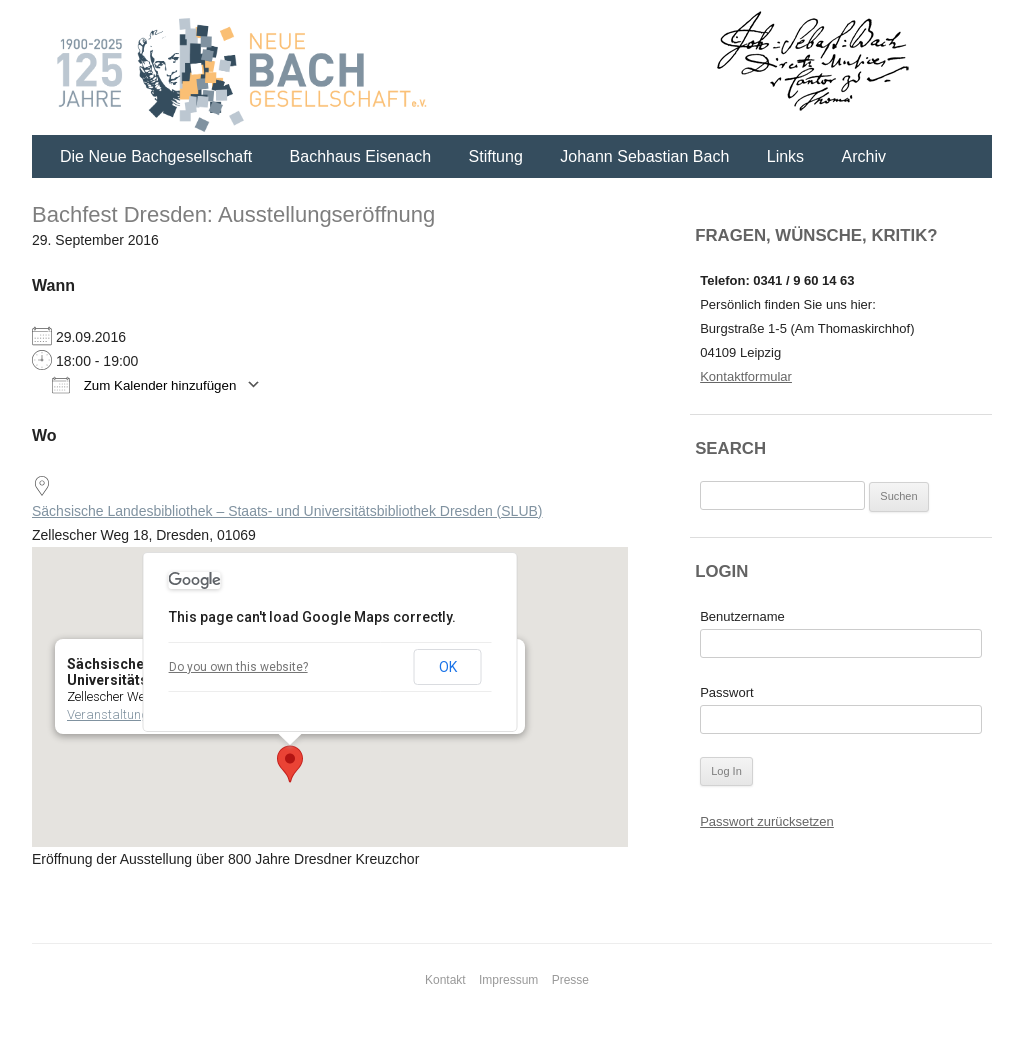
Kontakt (445, 980)
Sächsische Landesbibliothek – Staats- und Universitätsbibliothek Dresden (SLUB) (287, 511)
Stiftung (496, 156)
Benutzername (742, 616)
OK (448, 667)
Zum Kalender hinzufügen (144, 384)
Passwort (726, 692)
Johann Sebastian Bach (644, 156)
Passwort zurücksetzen (767, 821)
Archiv (864, 156)
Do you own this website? (238, 667)
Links (785, 156)
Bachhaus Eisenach (360, 156)
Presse (570, 980)
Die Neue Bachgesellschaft (156, 156)
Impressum (508, 980)
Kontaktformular (746, 376)
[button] (290, 764)
